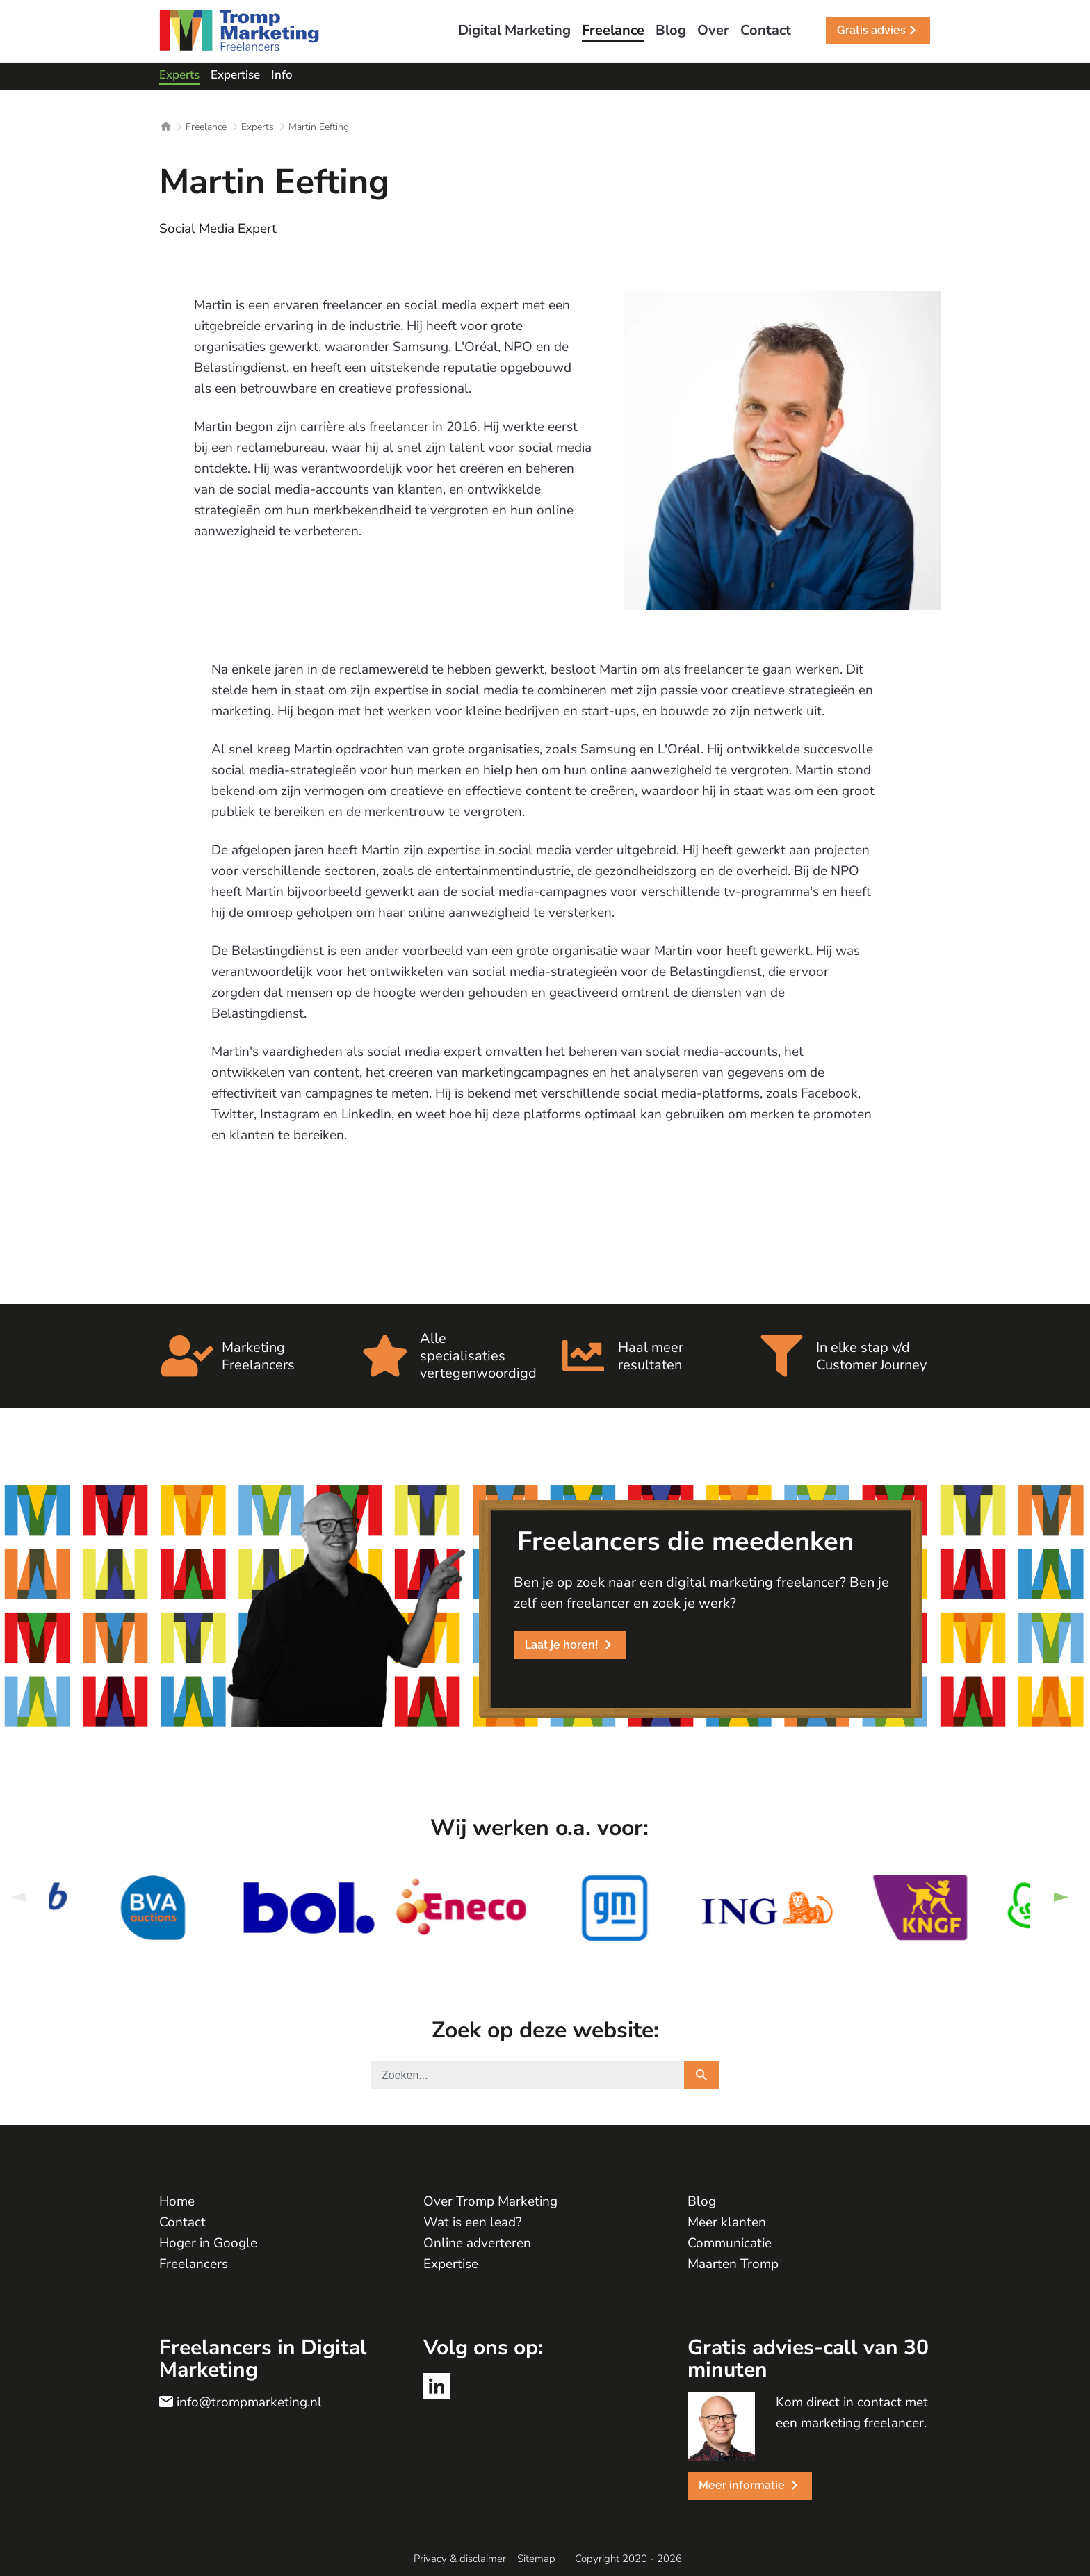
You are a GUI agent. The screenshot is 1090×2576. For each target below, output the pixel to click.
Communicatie (730, 2243)
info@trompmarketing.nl (249, 2402)
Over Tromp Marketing (490, 2201)
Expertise (450, 2264)
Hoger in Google (208, 2243)
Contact (182, 2222)
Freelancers (193, 2264)
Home (177, 2201)
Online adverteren (477, 2243)
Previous (17, 1897)
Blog (702, 2201)
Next (1061, 1897)
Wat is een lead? (472, 2222)
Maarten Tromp (733, 2264)
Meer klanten (727, 2222)
